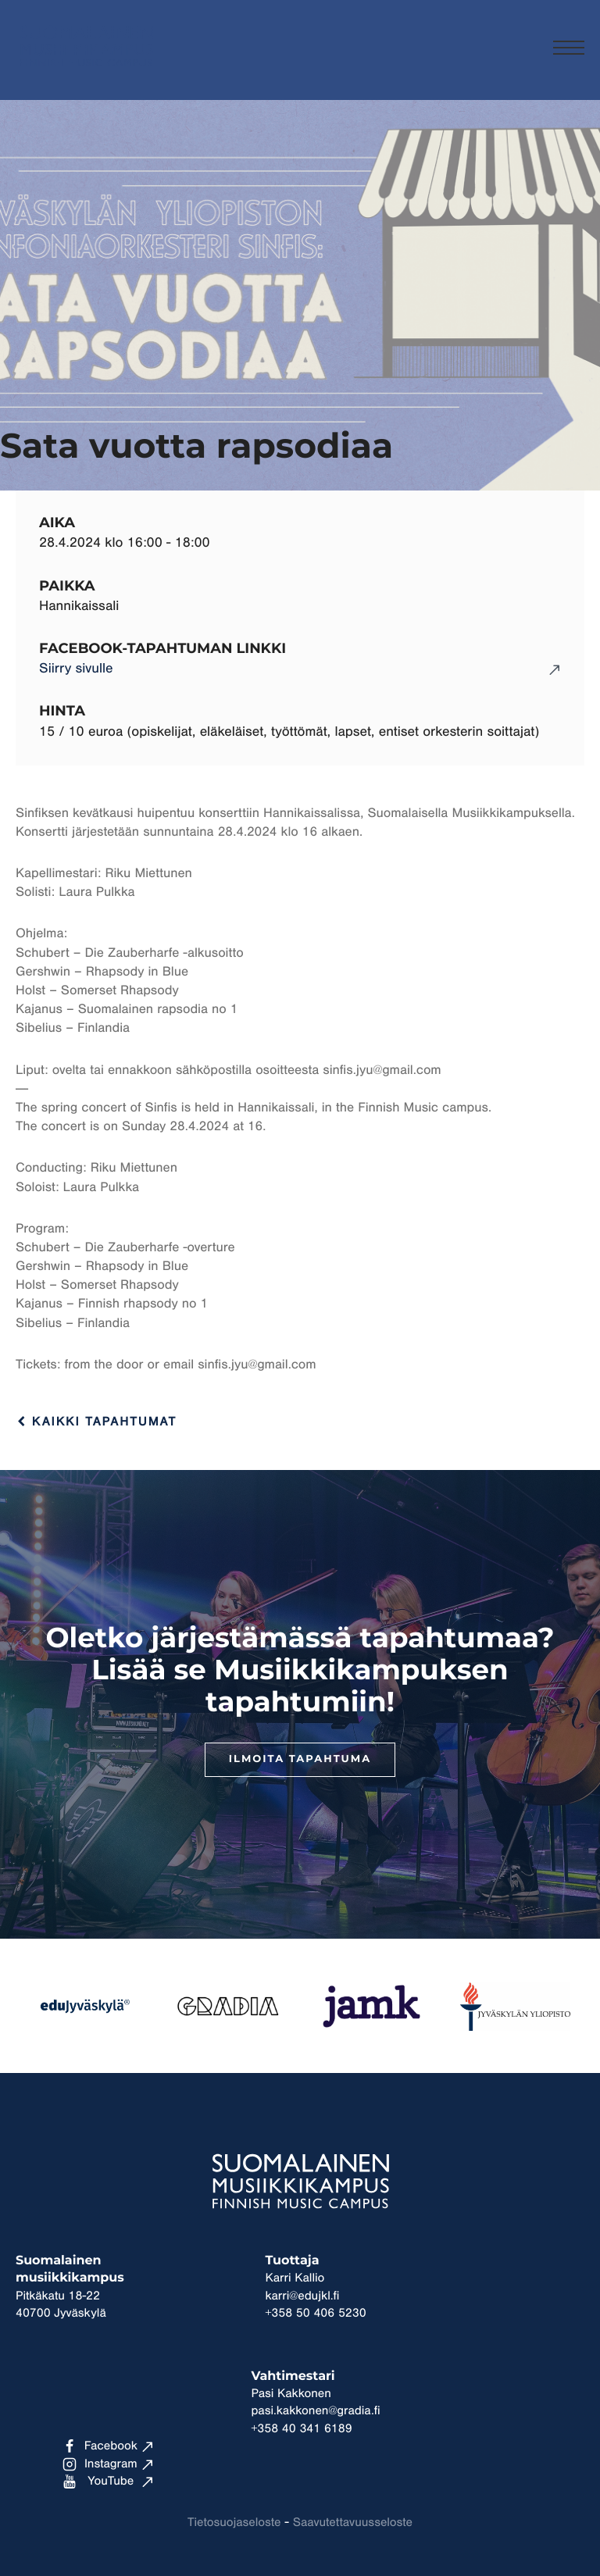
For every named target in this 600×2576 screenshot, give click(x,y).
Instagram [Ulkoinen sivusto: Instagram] (100, 2464)
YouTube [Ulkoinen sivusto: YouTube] (98, 2481)
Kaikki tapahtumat (96, 1422)
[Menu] (569, 50)
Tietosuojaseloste (234, 2523)
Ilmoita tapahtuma (300, 1759)
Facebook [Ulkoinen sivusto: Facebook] (100, 2446)
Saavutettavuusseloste (352, 2523)
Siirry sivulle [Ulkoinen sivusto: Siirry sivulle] (75, 669)
